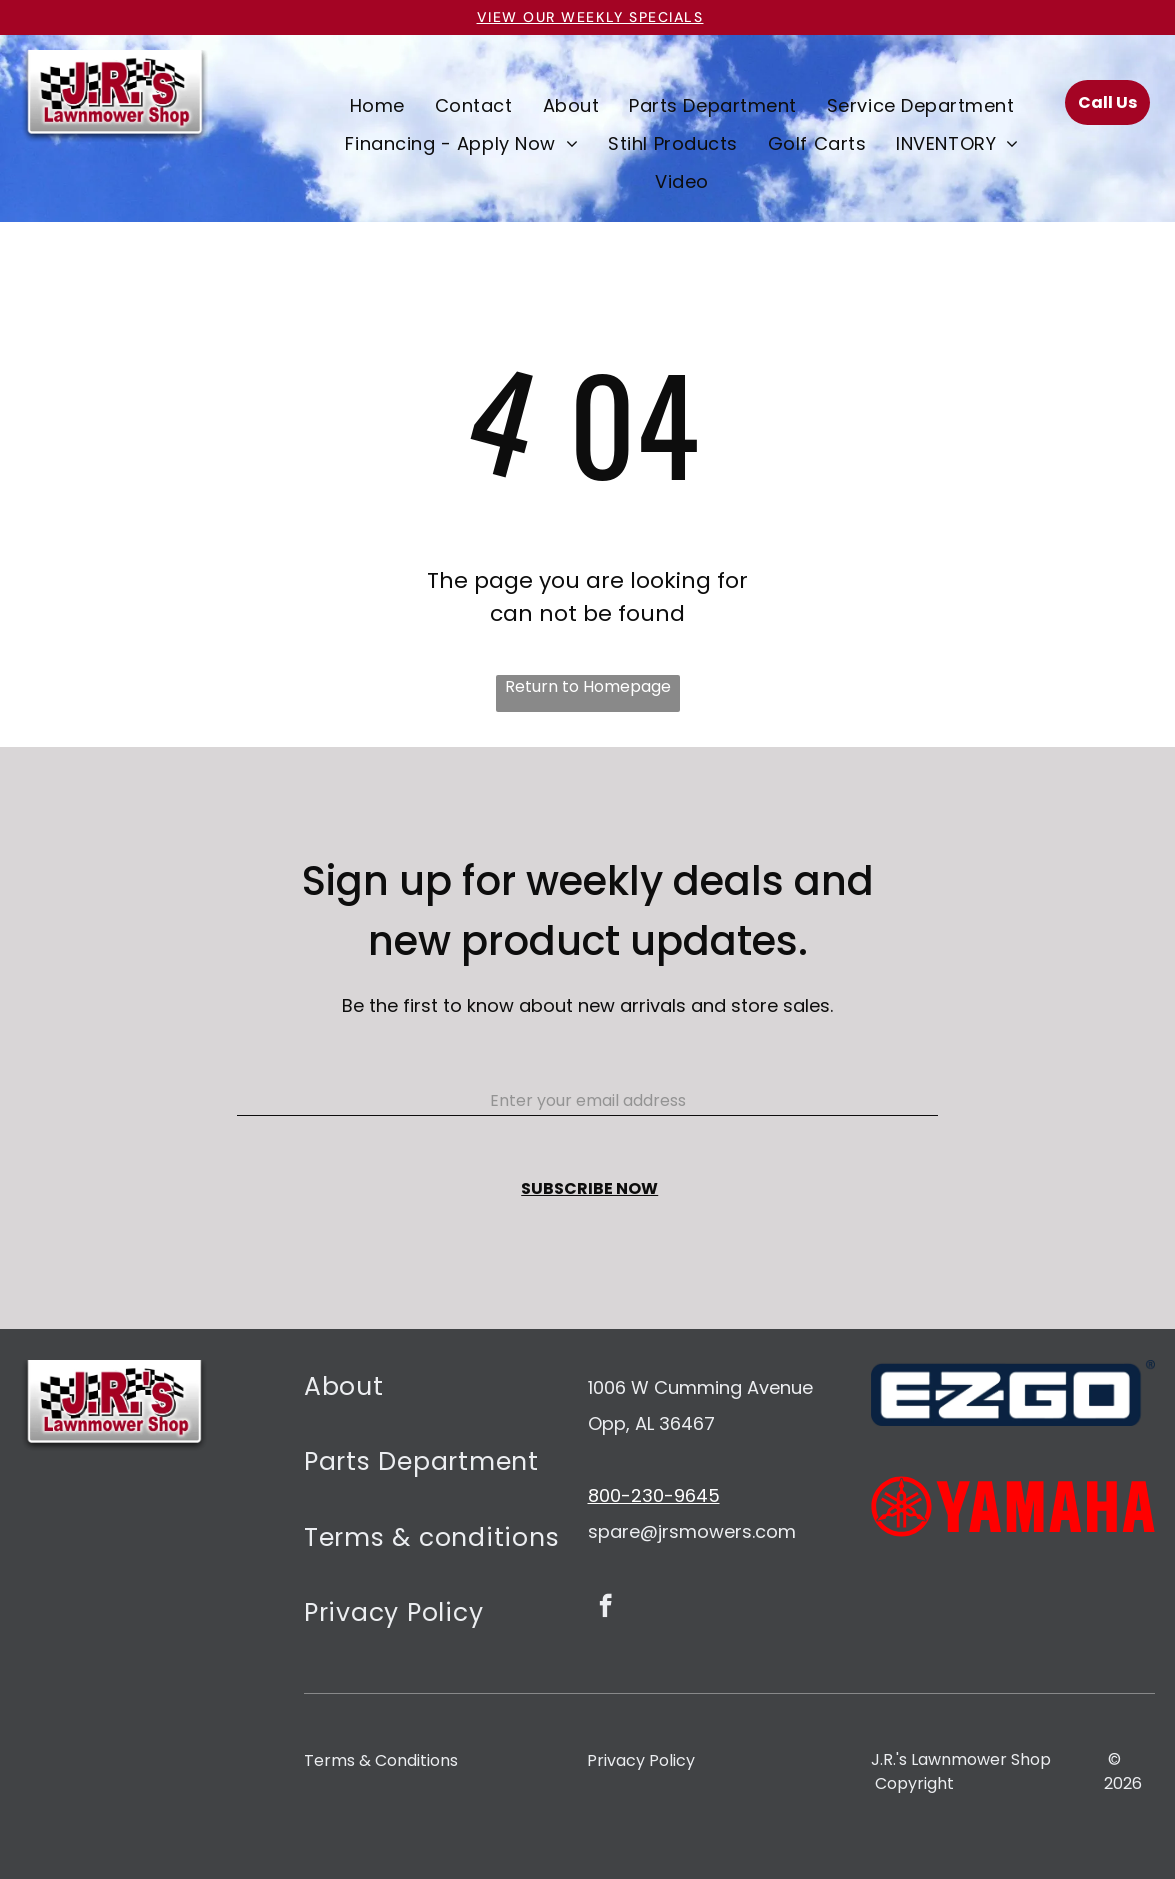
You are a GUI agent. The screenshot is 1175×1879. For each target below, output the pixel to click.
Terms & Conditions (381, 1760)
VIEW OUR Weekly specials (590, 17)
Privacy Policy (641, 1760)
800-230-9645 (654, 1495)
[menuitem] (377, 105)
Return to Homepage (588, 686)
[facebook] (605, 1608)
